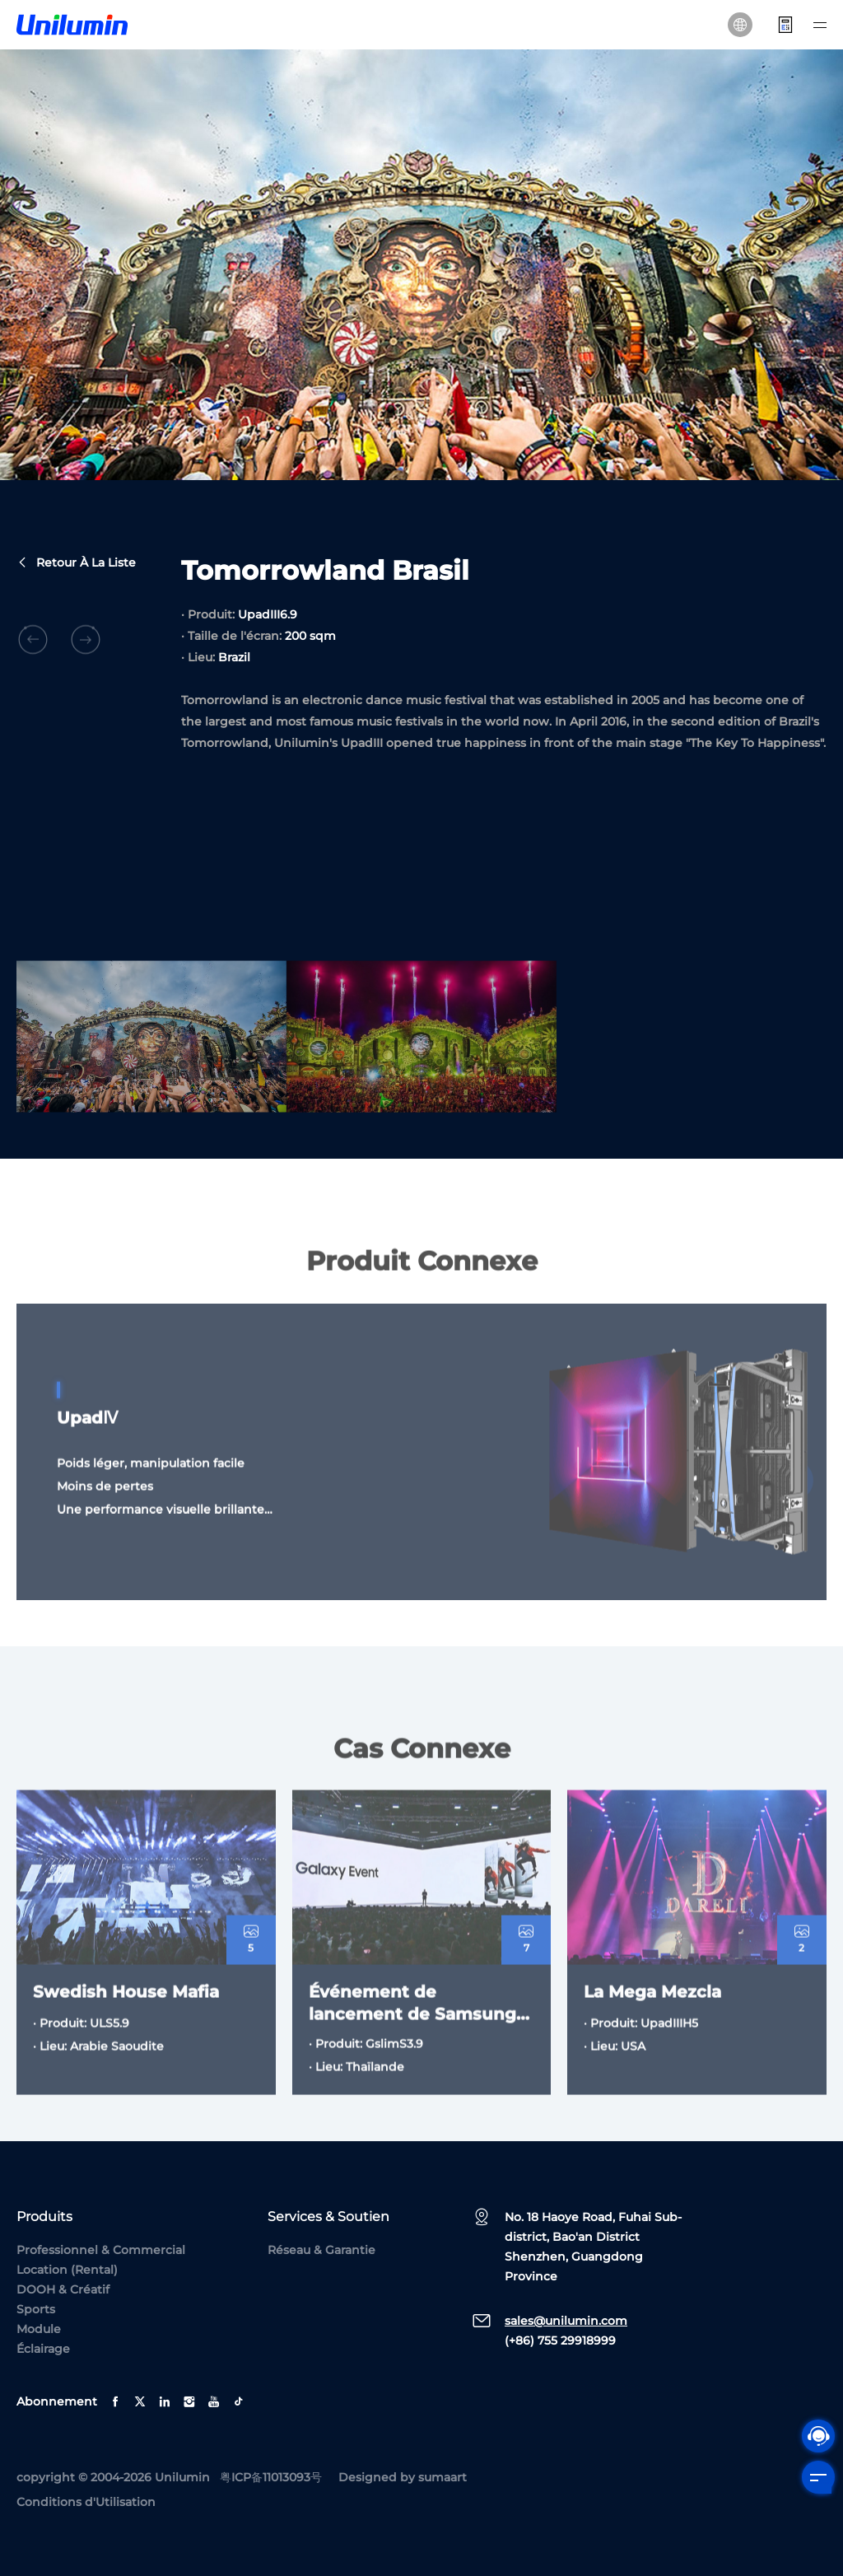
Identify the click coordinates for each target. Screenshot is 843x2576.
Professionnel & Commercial (100, 2249)
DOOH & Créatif (62, 2289)
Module (38, 2329)
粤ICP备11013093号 (271, 2477)
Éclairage (43, 2348)
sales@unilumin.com (566, 2320)
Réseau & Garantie (321, 2249)
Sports (35, 2309)
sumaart (442, 2477)
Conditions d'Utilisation (86, 2501)
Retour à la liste (76, 564)
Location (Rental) (67, 2269)
